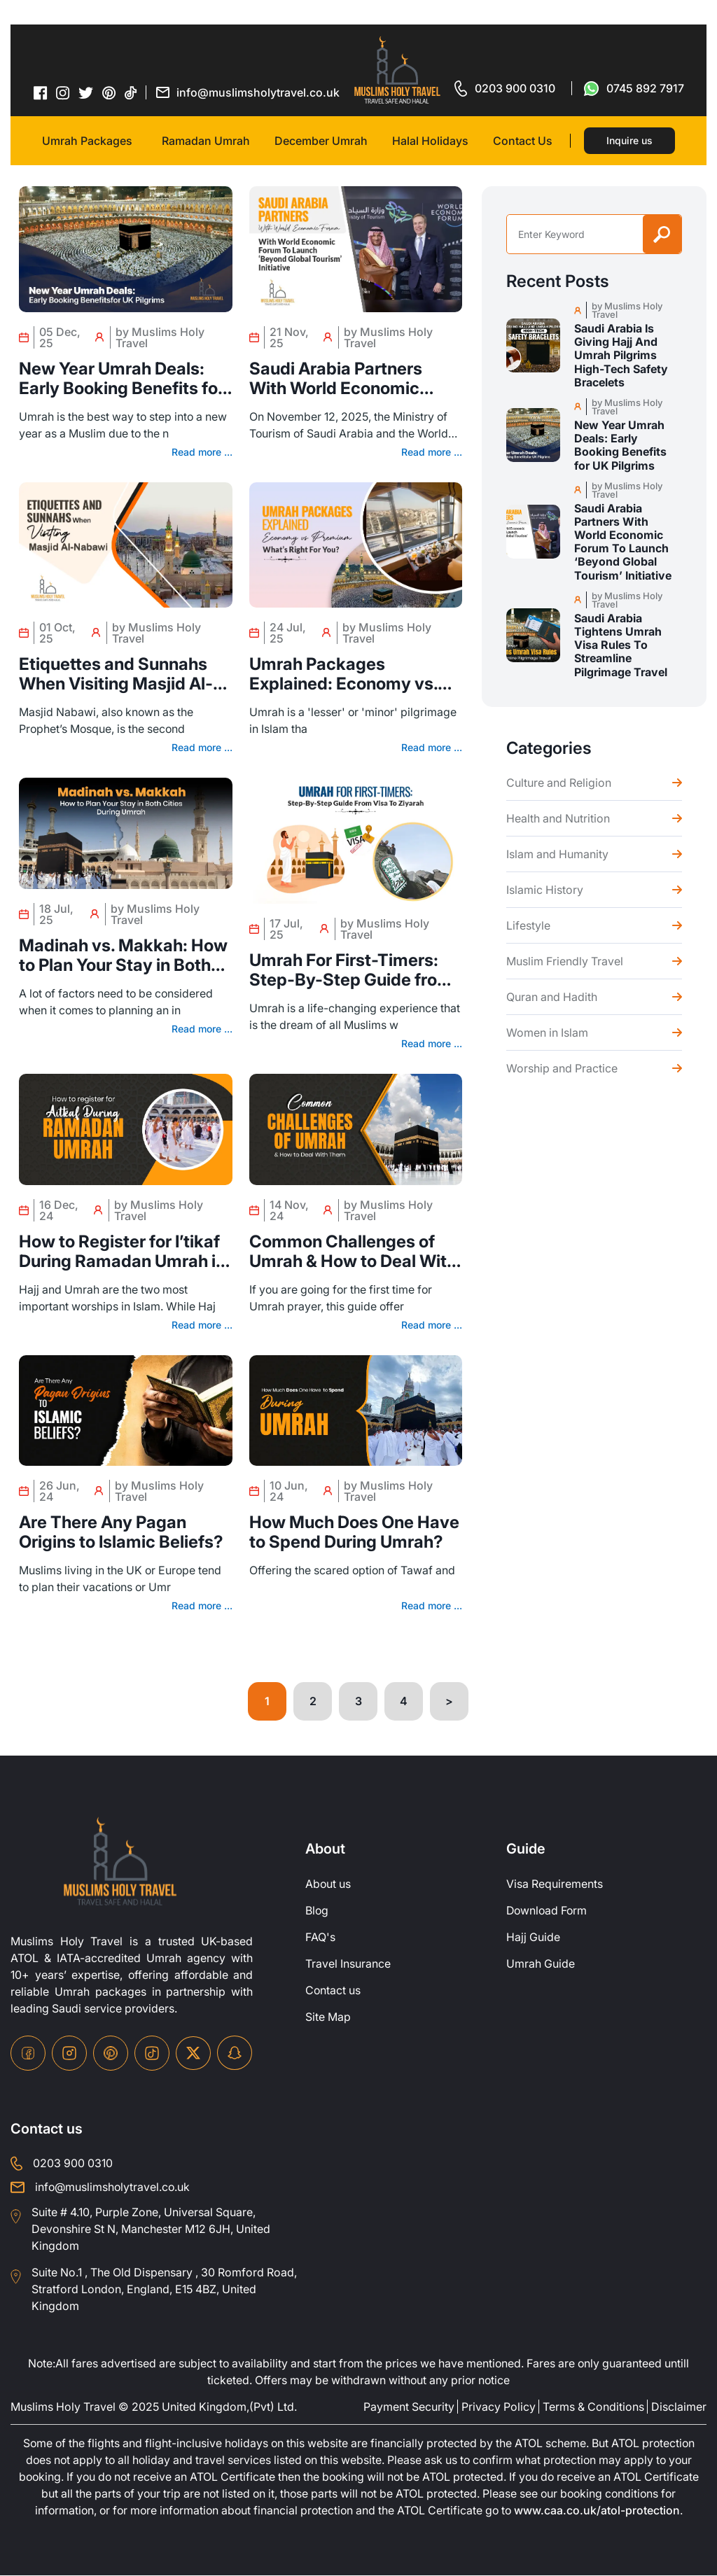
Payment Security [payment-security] (408, 2407)
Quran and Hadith (551, 997)
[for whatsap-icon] (634, 88)
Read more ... (202, 452)
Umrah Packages (87, 141)
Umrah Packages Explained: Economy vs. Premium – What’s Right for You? (355, 674)
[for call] (504, 88)
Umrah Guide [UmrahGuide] (540, 1964)
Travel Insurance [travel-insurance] (348, 1964)
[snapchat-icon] (235, 2053)
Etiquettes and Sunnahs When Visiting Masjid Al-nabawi (116, 674)
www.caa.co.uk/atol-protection (601, 2512)
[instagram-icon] (63, 92)
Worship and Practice (562, 1068)
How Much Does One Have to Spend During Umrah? (354, 1532)
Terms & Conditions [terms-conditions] (593, 2407)
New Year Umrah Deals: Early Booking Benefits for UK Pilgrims (121, 378)
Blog (317, 1911)
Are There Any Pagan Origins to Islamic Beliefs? (121, 1532)
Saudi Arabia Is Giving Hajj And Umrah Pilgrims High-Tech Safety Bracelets (621, 355)
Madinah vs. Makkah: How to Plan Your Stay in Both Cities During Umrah (123, 955)
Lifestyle (528, 925)
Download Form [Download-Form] (548, 1911)
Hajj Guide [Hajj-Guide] (533, 1938)
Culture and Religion (558, 783)
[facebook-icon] (41, 92)
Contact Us (522, 141)
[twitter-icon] (86, 92)
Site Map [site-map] (328, 2017)
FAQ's (320, 1938)
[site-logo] (120, 1862)
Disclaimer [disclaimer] (678, 2407)
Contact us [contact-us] (333, 1991)
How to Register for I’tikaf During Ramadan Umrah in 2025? (122, 1251)
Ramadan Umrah (206, 141)
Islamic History (544, 890)
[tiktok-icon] (131, 92)
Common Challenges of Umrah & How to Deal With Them (353, 1251)
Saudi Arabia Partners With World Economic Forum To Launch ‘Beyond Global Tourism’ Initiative (351, 378)
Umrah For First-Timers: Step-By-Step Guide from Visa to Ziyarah (350, 970)
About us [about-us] (328, 1884)
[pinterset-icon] (109, 92)
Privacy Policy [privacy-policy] (498, 2407)
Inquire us (629, 140)
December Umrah (321, 141)
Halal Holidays (430, 141)
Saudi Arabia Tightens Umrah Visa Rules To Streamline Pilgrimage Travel (620, 645)
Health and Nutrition (558, 818)
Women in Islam (547, 1033)
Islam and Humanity (557, 854)
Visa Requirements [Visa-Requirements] (554, 1884)
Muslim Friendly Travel (564, 961)
